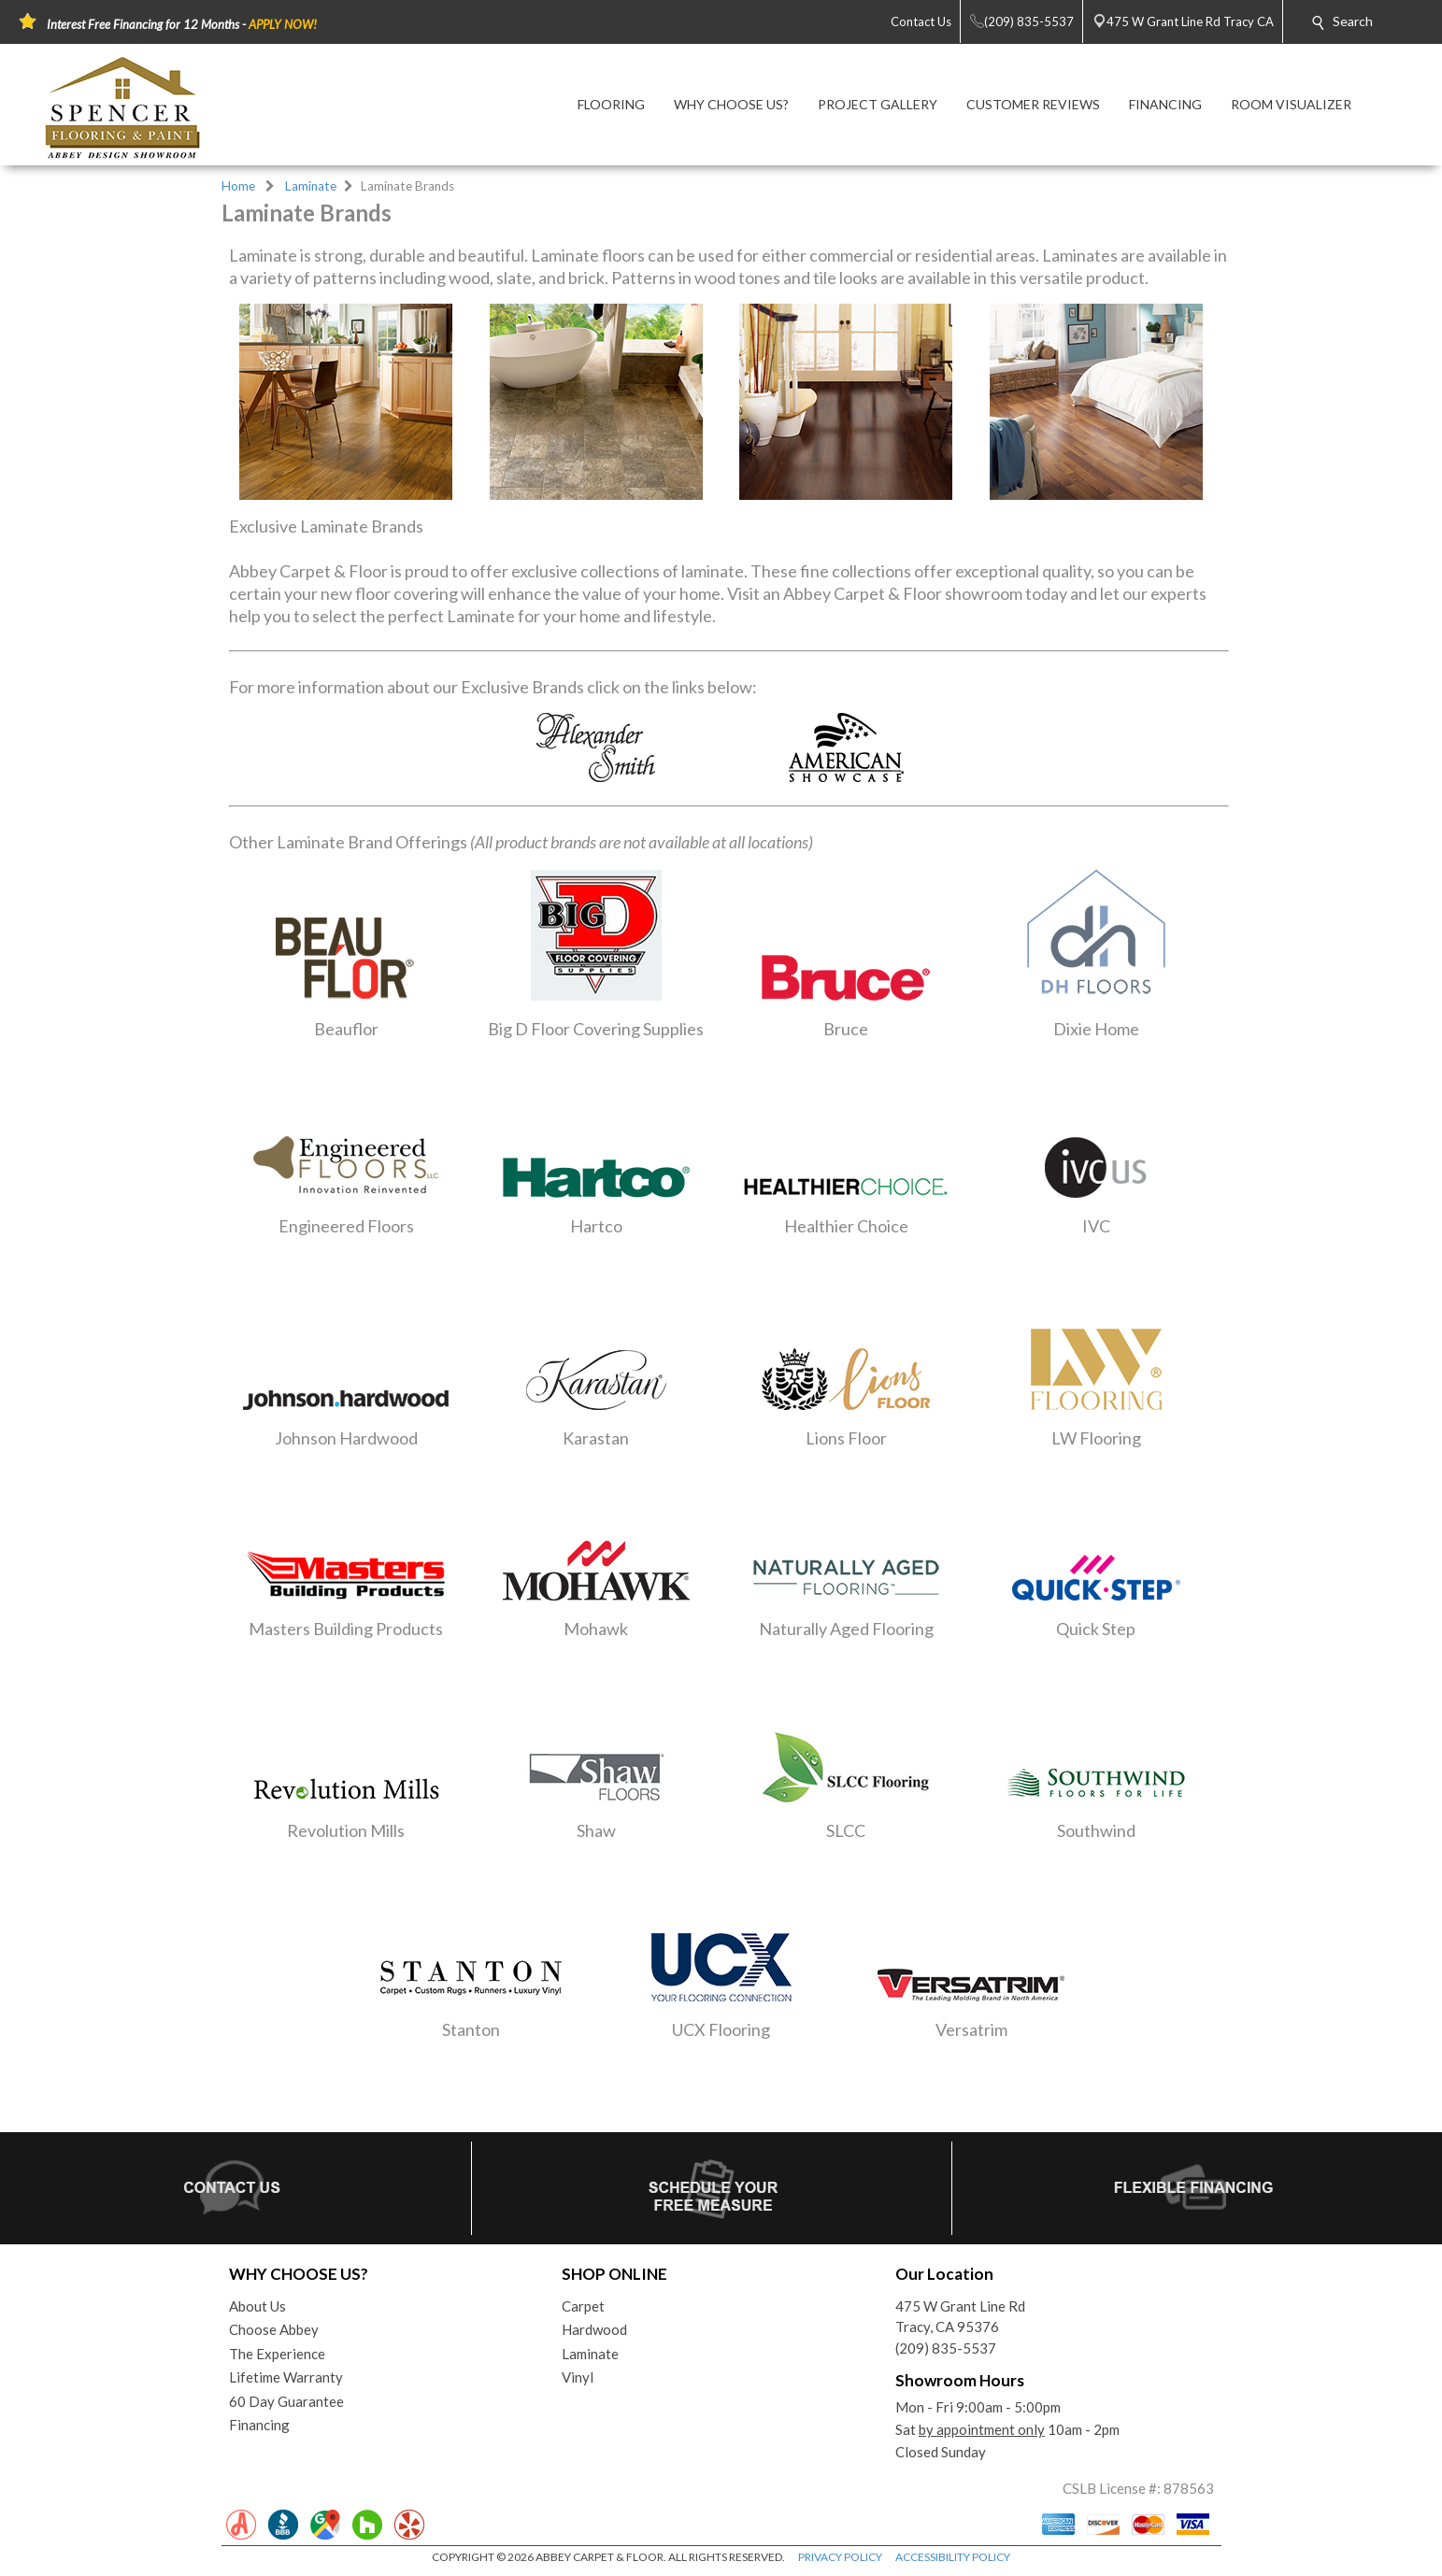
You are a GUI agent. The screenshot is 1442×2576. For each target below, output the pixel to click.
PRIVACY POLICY (840, 2557)
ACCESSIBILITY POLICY (952, 2557)
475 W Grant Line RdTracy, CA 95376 (960, 2317)
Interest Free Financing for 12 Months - (182, 24)
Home (238, 185)
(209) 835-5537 (945, 2348)
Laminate (310, 185)
